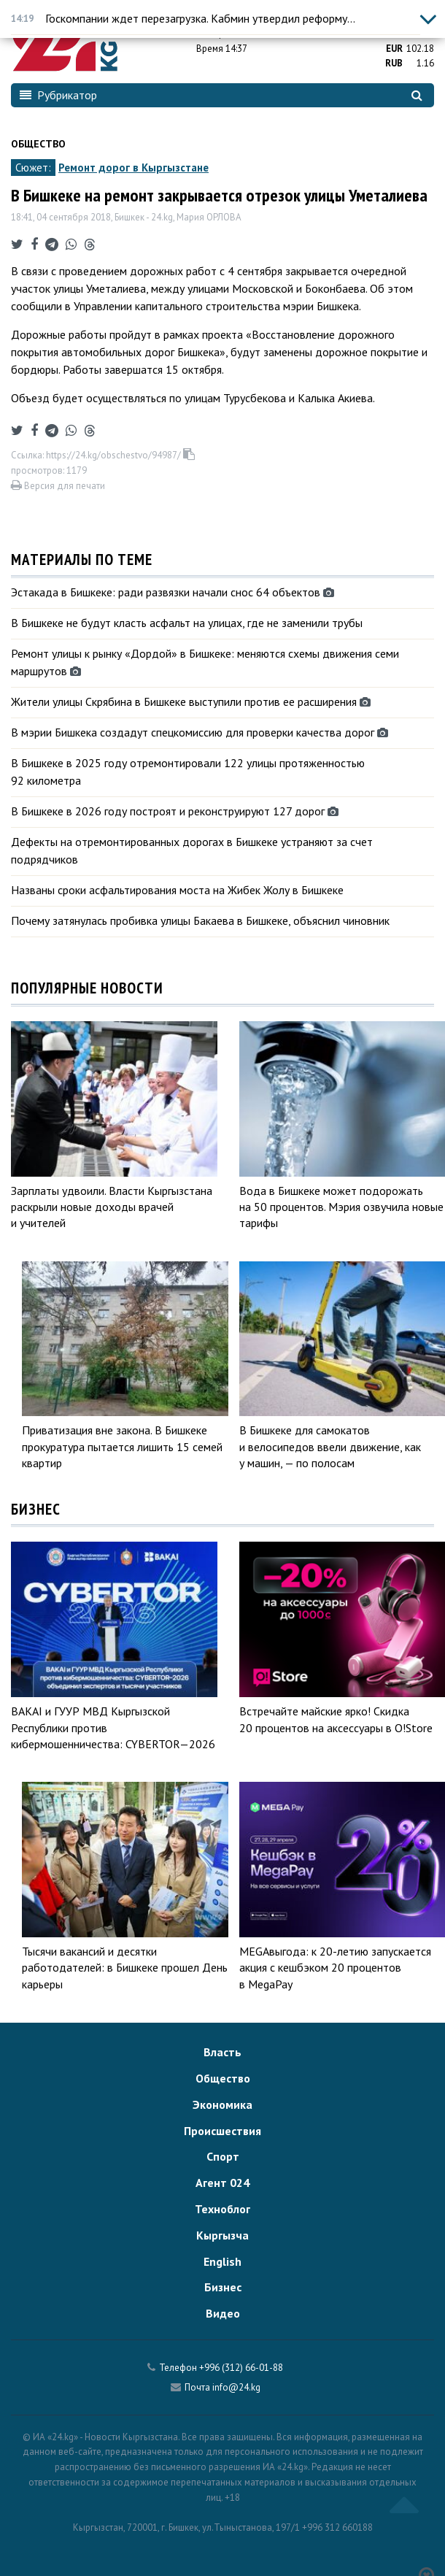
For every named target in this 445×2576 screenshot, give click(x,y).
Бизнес (222, 2287)
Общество (38, 143)
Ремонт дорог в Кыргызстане (133, 167)
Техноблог (222, 2209)
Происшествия (222, 2130)
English (222, 2261)
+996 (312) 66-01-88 (241, 2367)
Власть (222, 2052)
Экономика (222, 2104)
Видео (223, 2313)
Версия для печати (58, 486)
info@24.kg (236, 2387)
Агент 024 (222, 2182)
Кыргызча (222, 2235)
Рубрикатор (58, 95)
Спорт (222, 2156)
